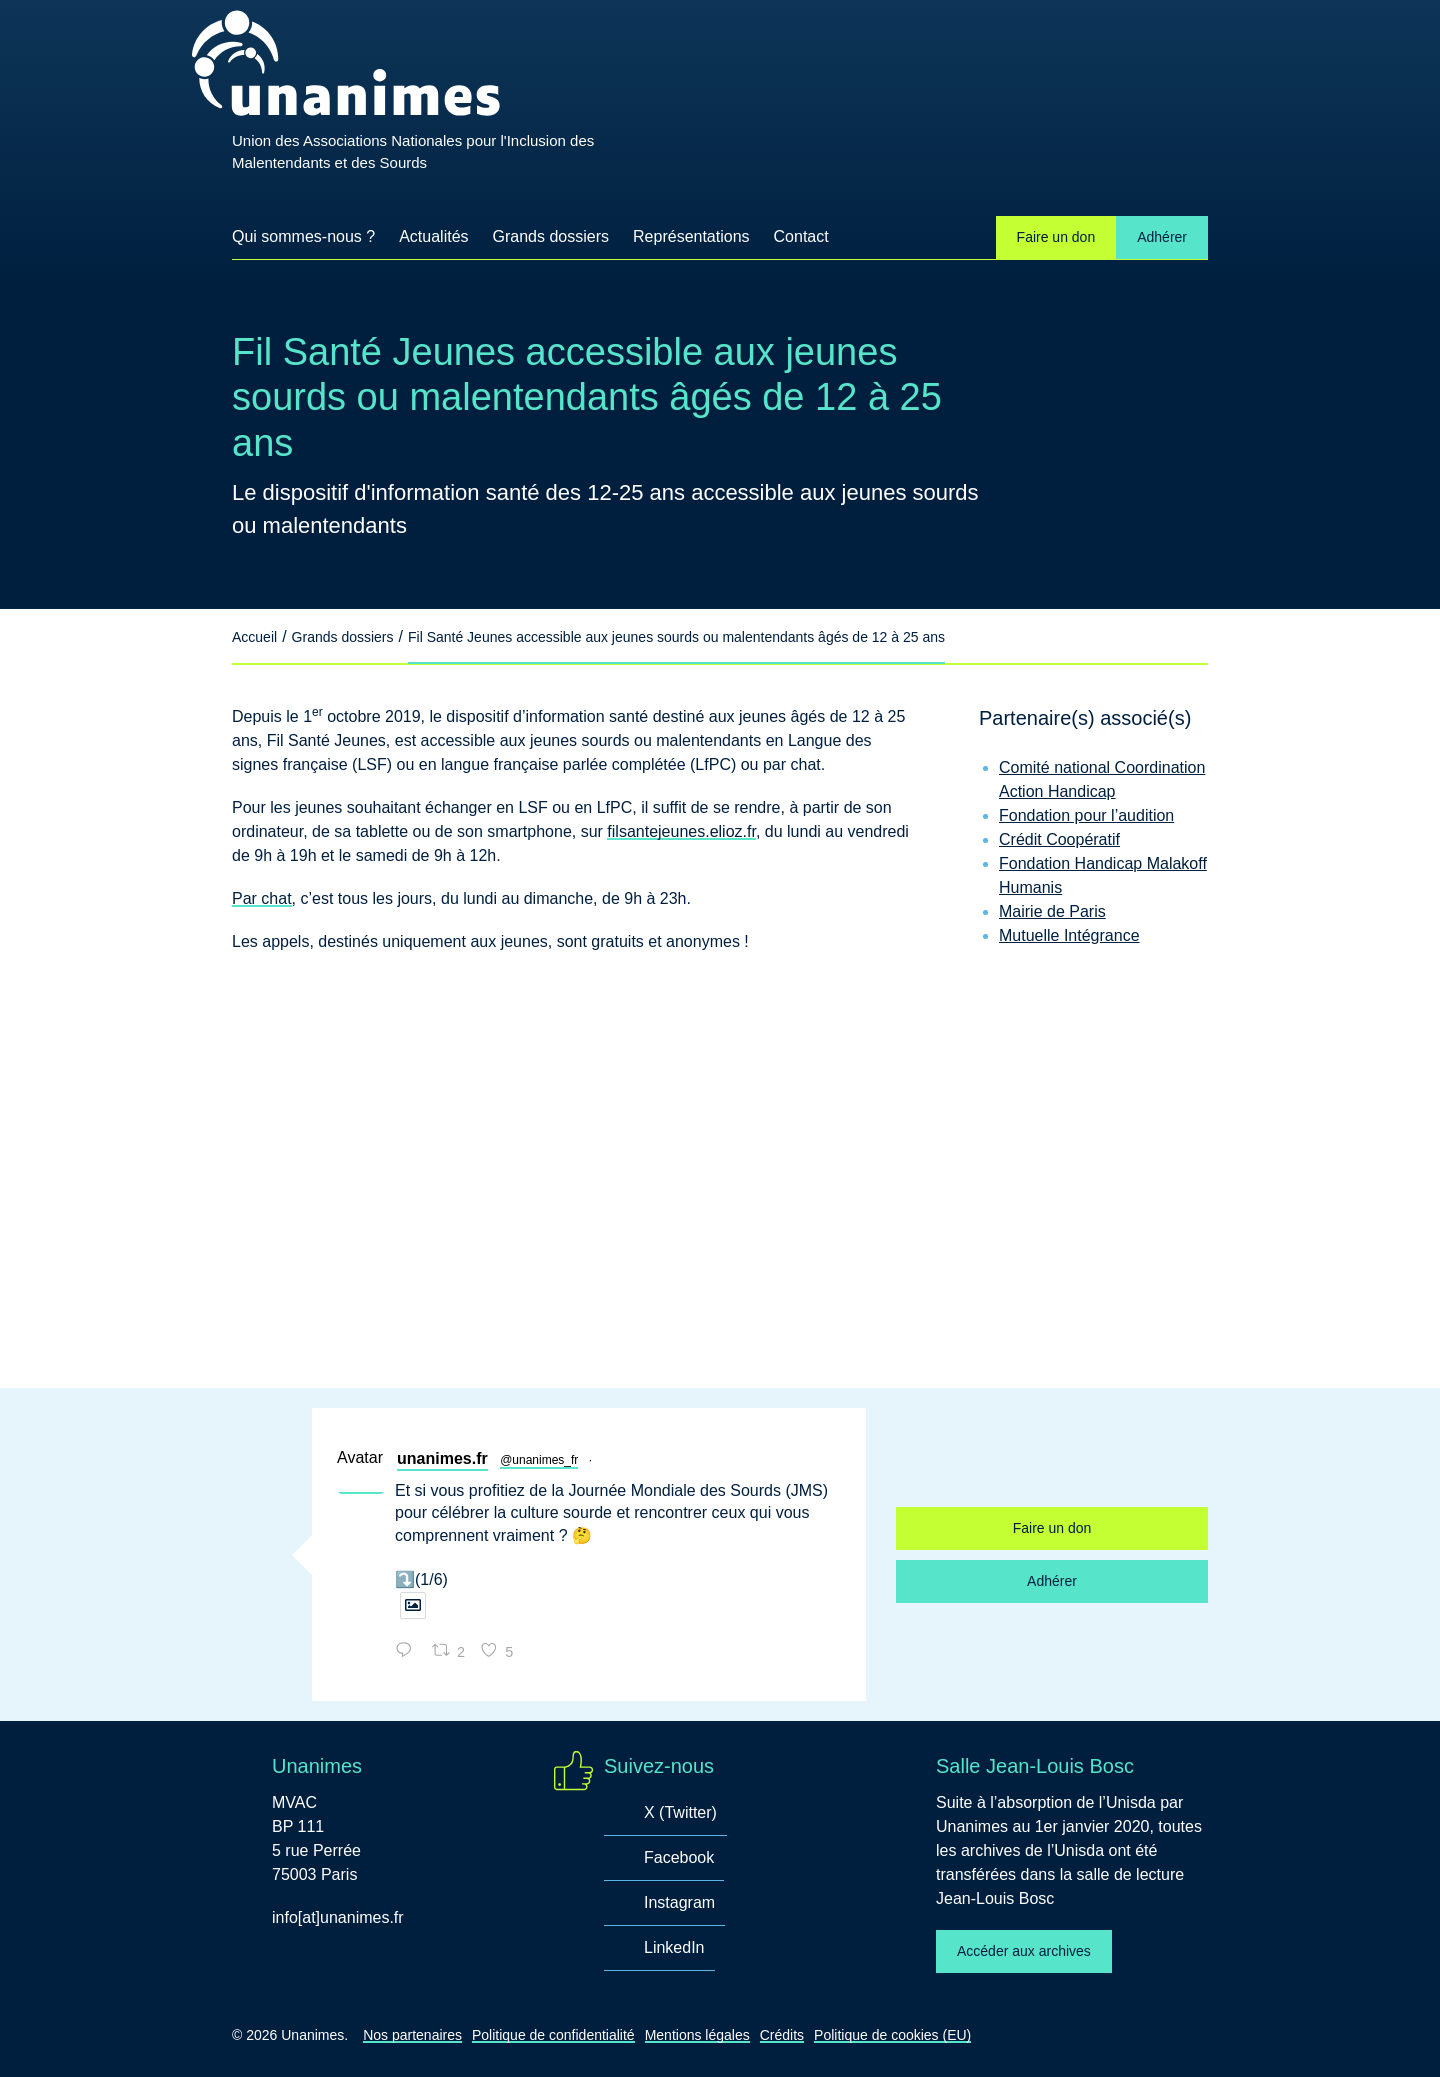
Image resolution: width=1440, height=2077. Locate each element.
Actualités (433, 243)
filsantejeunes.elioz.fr (681, 831)
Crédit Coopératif (1059, 839)
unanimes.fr (442, 1458)
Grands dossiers (551, 236)
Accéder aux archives (1024, 1951)
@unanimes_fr (539, 1460)
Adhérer (1162, 237)
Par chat (262, 898)
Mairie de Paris (1052, 911)
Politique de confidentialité (553, 2035)
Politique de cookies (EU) (892, 2035)
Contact (801, 236)
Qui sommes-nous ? (303, 236)
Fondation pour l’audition (1086, 815)
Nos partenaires (412, 2035)
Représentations (691, 236)
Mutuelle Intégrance (1069, 935)
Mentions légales (697, 2035)
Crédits (782, 2035)
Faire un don (1056, 237)
